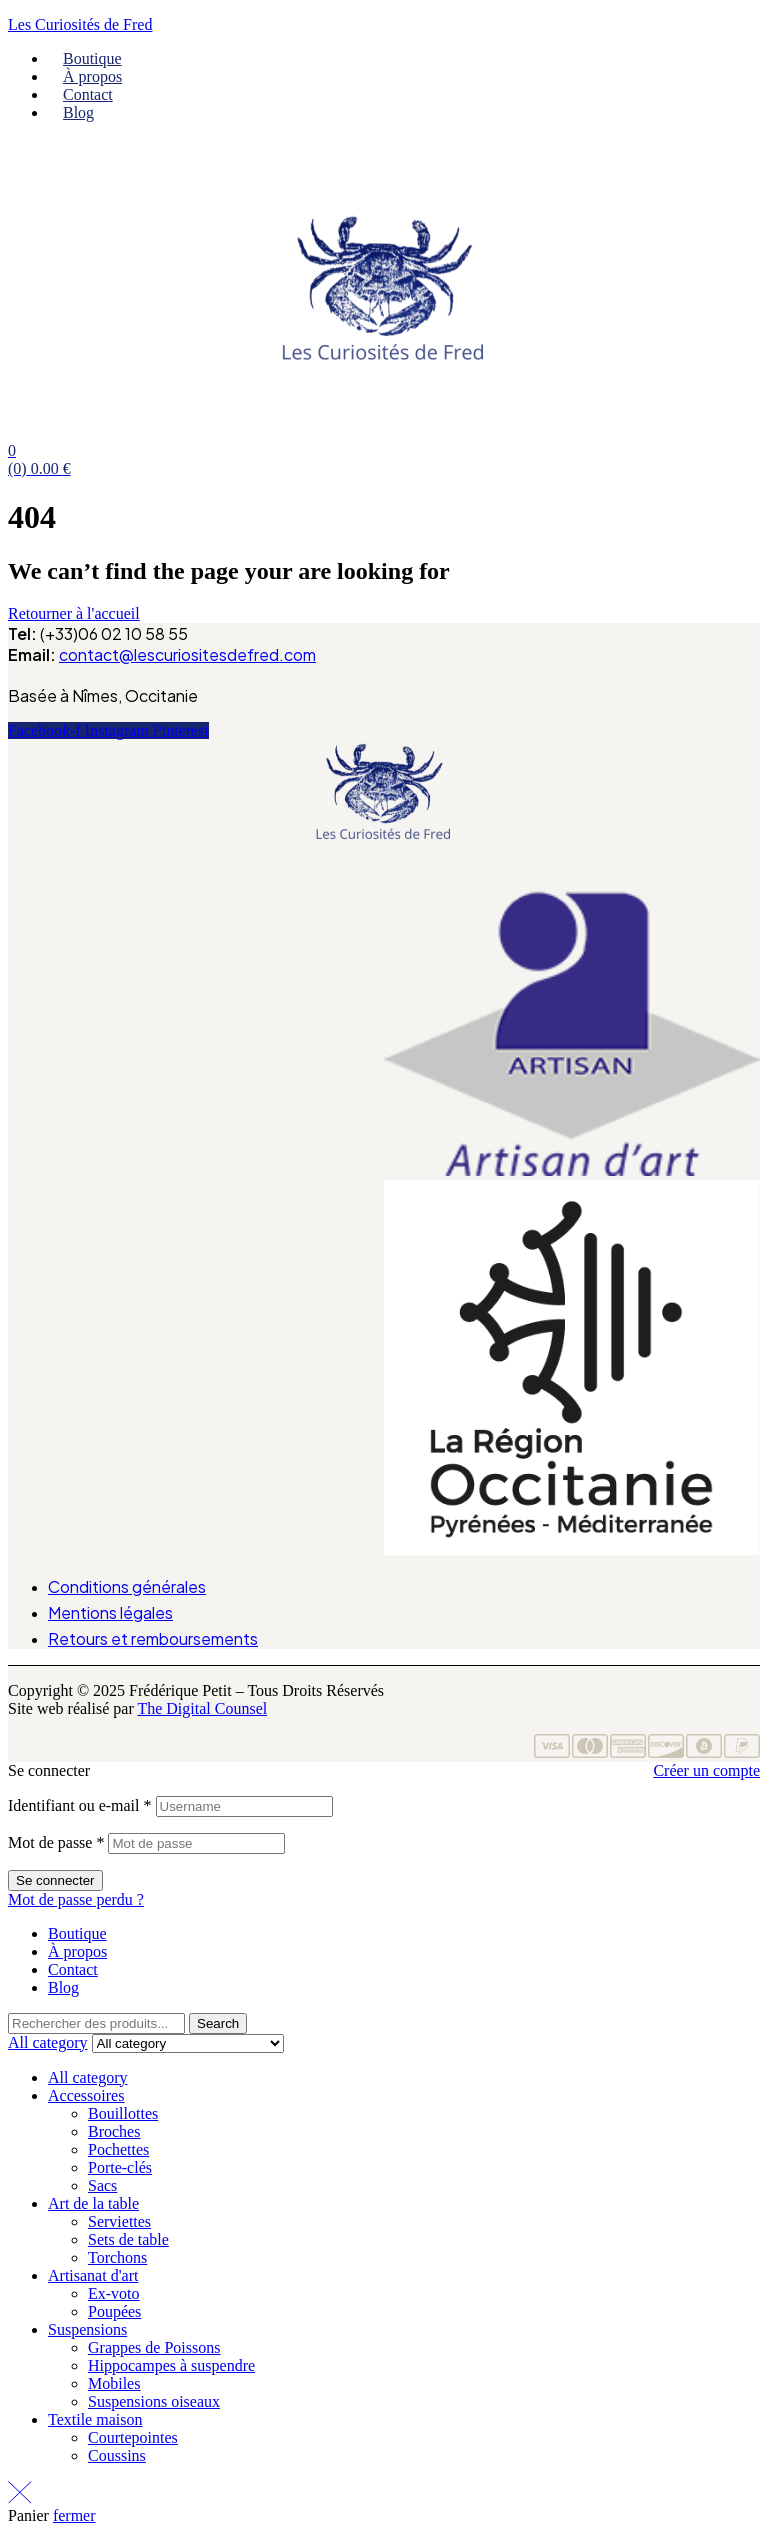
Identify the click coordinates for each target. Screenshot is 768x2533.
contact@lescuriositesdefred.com (187, 654)
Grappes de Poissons (154, 2347)
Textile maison (95, 2419)
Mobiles (114, 2383)
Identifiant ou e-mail (80, 1805)
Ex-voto (114, 2293)
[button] (383, 879)
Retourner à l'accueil (74, 613)
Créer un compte (706, 1770)
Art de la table (93, 2203)
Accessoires (86, 2095)
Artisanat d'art (93, 2275)
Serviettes (119, 2221)
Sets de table (128, 2239)
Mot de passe (56, 1842)
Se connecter (55, 1880)
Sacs (102, 2185)
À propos (77, 1951)
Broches (114, 2131)
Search (218, 2023)
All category (88, 2077)
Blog (63, 1987)
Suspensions (87, 2329)
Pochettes (118, 2149)
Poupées (114, 2311)
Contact (73, 1969)
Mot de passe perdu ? (76, 1899)
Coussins (117, 2455)
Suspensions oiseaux (154, 2401)
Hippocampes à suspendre (171, 2365)
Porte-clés (120, 2167)
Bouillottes (123, 2113)
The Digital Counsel (202, 1708)
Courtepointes (133, 2437)
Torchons (117, 2257)
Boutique (77, 1933)
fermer (74, 2515)
